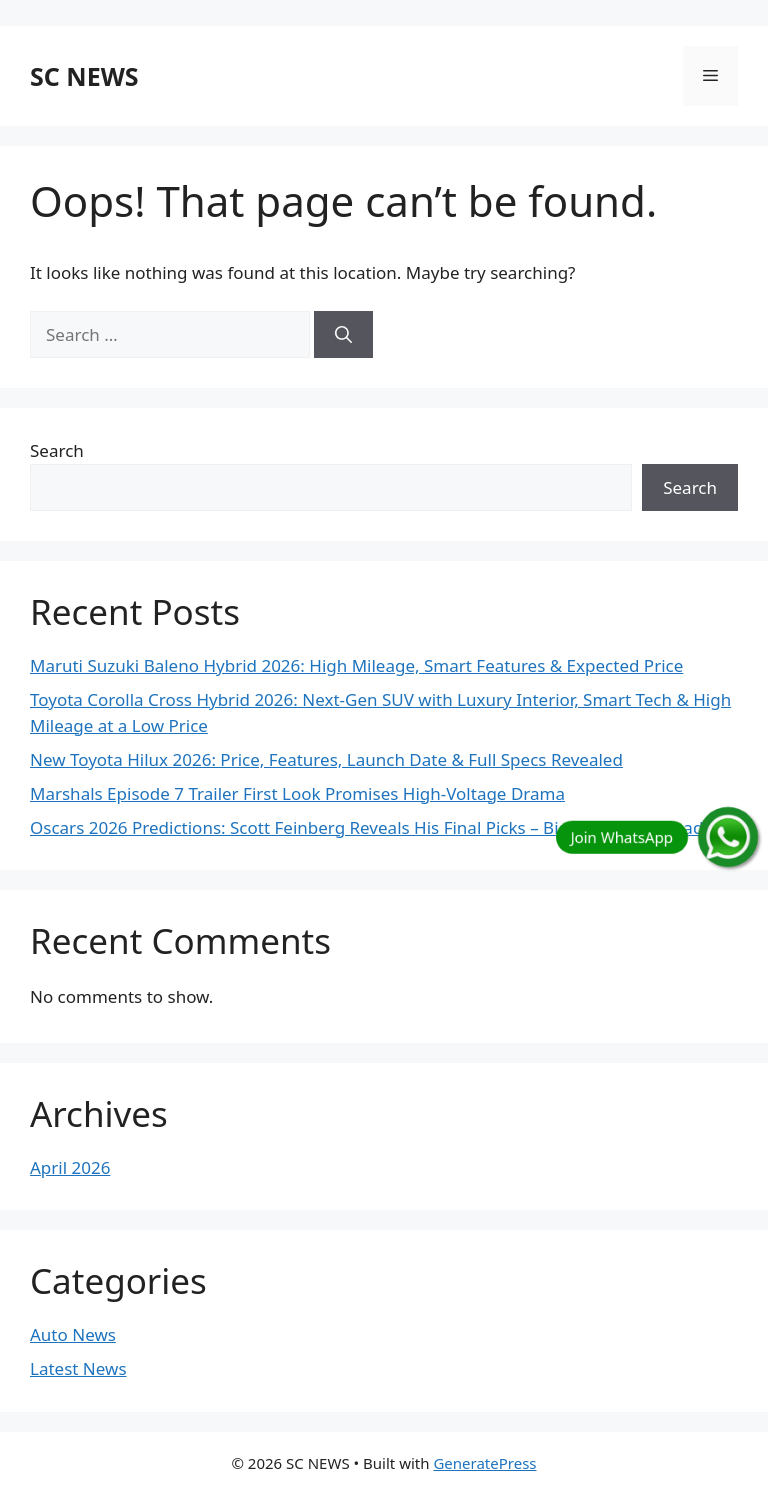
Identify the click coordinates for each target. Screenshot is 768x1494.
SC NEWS (84, 76)
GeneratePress (484, 1463)
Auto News (73, 1334)
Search (57, 450)
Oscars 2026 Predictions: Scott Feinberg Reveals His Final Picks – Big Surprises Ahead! (369, 827)
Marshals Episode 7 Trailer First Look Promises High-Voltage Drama (297, 793)
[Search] (343, 335)
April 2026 (70, 1167)
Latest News (78, 1368)
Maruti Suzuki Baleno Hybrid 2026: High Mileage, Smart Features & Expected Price (356, 665)
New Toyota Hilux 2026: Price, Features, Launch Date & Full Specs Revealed (326, 759)
